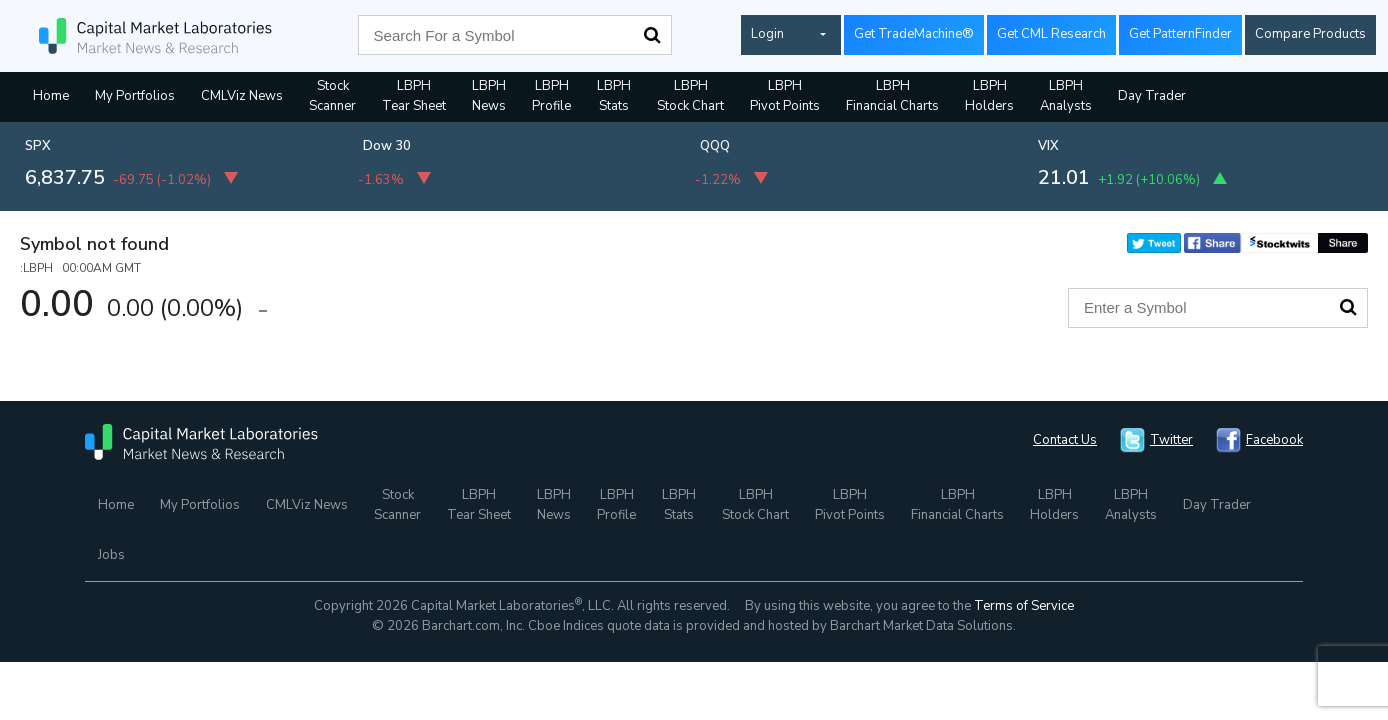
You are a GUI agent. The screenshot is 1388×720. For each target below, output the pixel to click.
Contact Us (1065, 440)
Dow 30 (387, 146)
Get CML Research (1051, 34)
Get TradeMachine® (914, 34)
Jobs (111, 555)
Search (652, 35)
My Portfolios (135, 96)
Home (51, 96)
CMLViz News (242, 96)
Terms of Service (1024, 606)
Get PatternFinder (1180, 34)
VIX (1048, 146)
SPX (38, 146)
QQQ (715, 146)
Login (767, 34)
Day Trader (1152, 96)
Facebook (1274, 440)
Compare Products (1310, 34)
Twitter (1171, 440)
